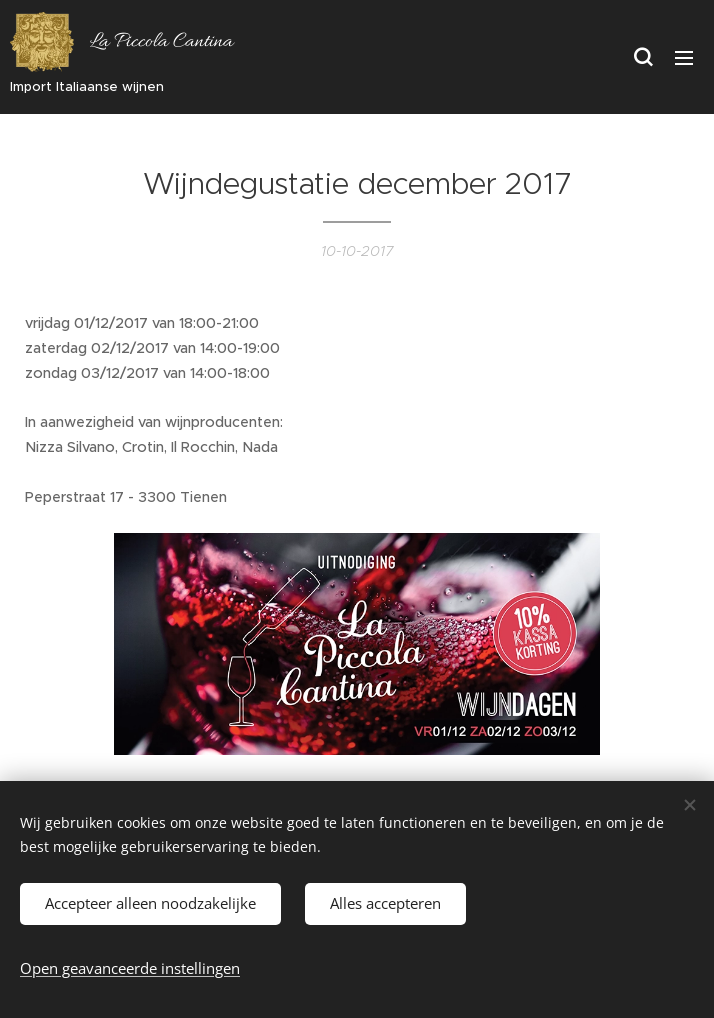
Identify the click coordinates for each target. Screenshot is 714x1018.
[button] (643, 57)
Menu (684, 58)
